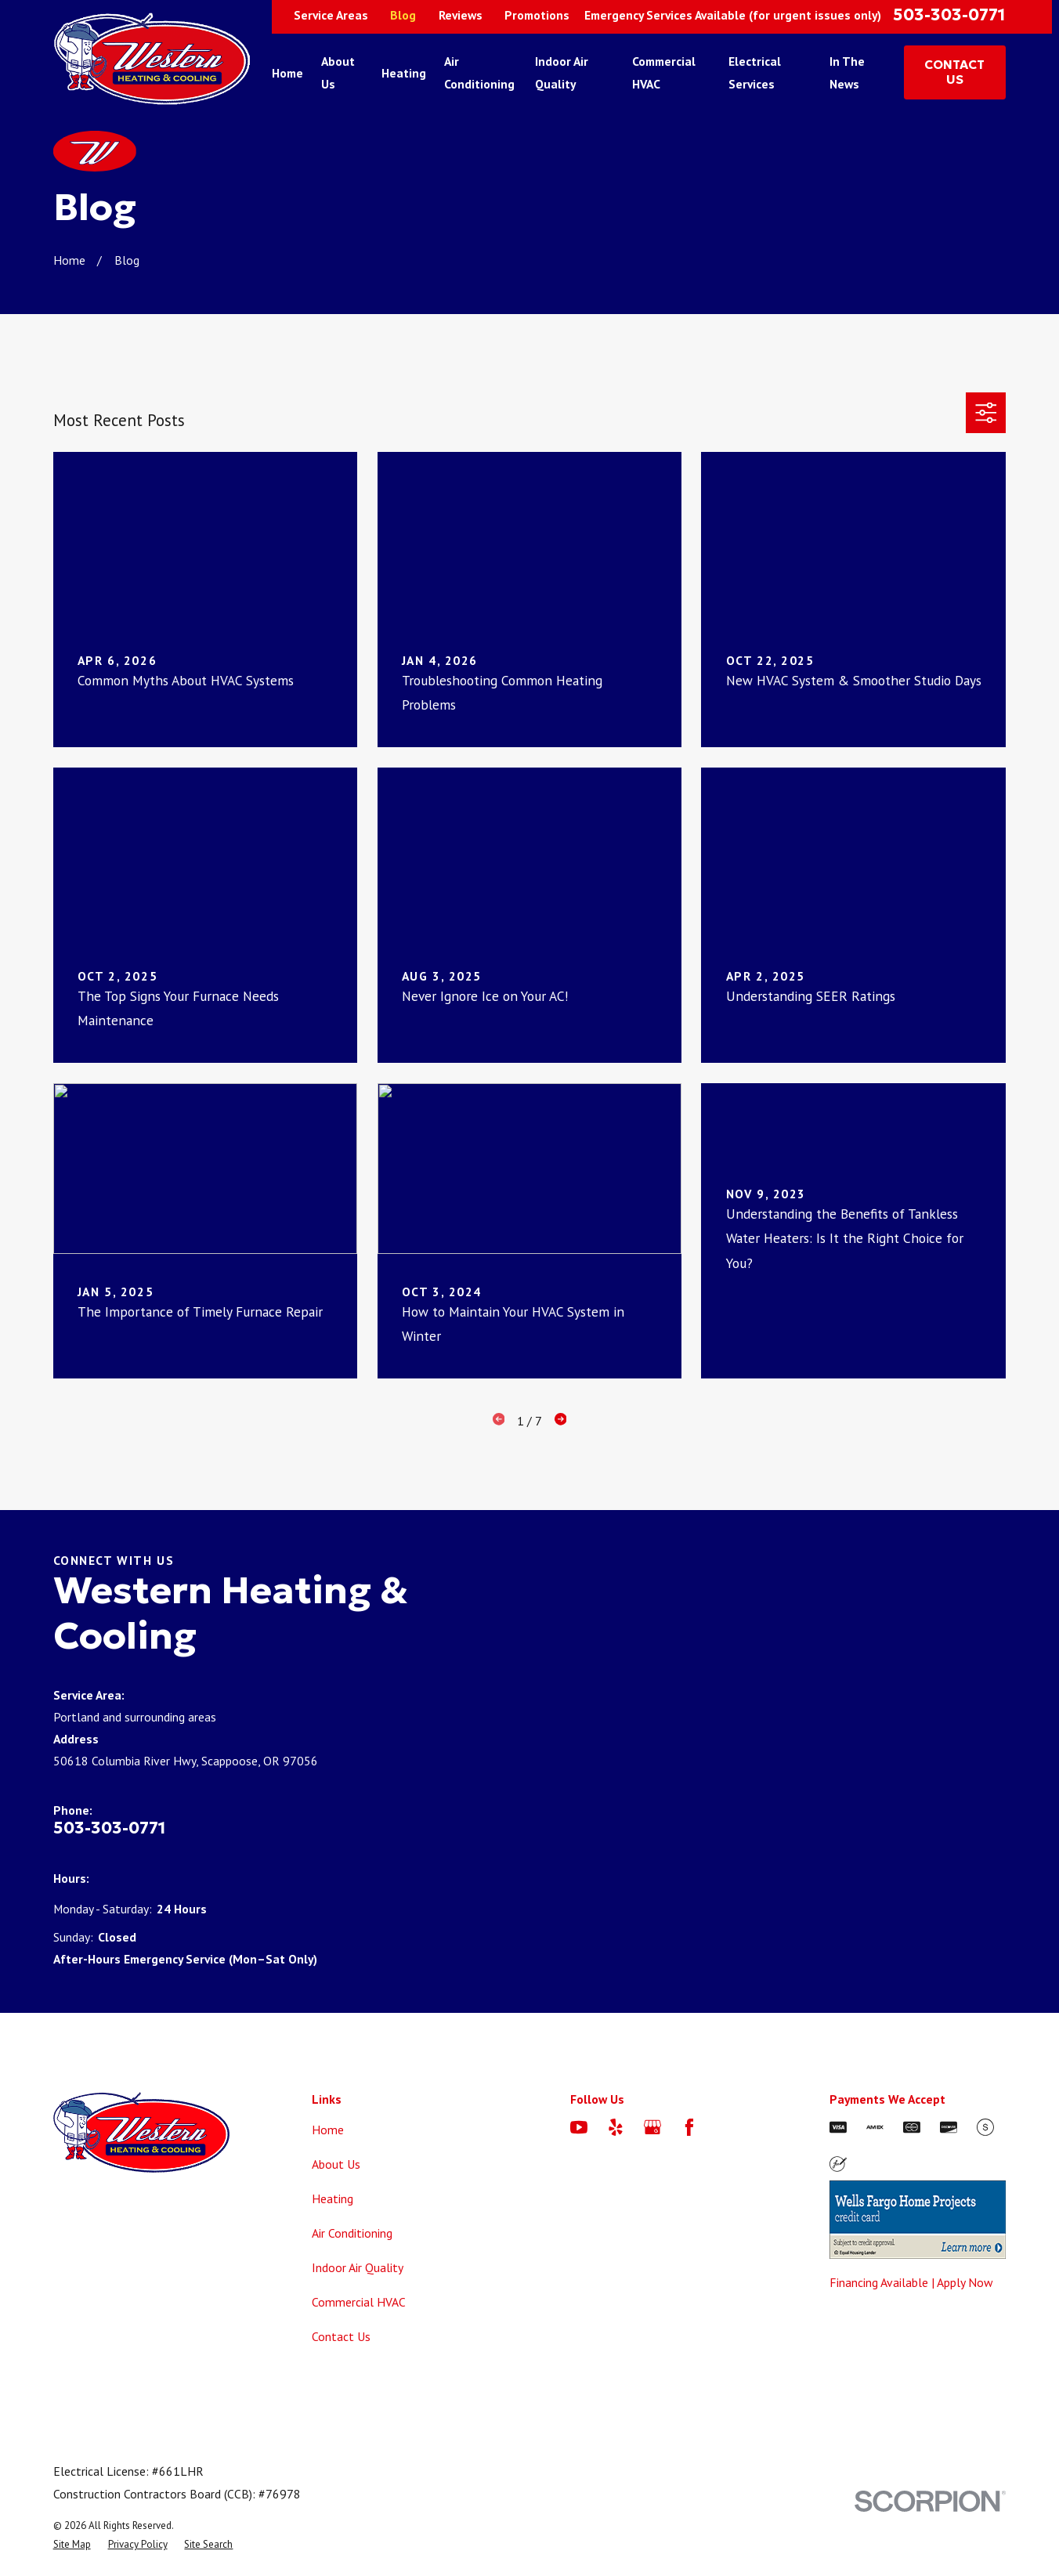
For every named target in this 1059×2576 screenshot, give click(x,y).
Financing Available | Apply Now (911, 2282)
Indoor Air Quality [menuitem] (561, 72)
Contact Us (341, 2336)
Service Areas (331, 15)
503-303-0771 (949, 15)
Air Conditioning (352, 2233)
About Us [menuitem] (338, 72)
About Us (336, 2164)
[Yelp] (615, 2127)
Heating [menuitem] (403, 73)
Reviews (461, 15)
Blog (403, 15)
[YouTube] (578, 2127)
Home (328, 2129)
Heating (332, 2198)
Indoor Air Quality (357, 2267)
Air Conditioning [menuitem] (479, 72)
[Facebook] (689, 2127)
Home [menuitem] (287, 73)
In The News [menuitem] (847, 72)
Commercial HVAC (359, 2302)
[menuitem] (72, 2544)
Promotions (536, 15)
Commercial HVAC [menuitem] (664, 72)
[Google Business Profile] (652, 2127)
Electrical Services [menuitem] (754, 72)
